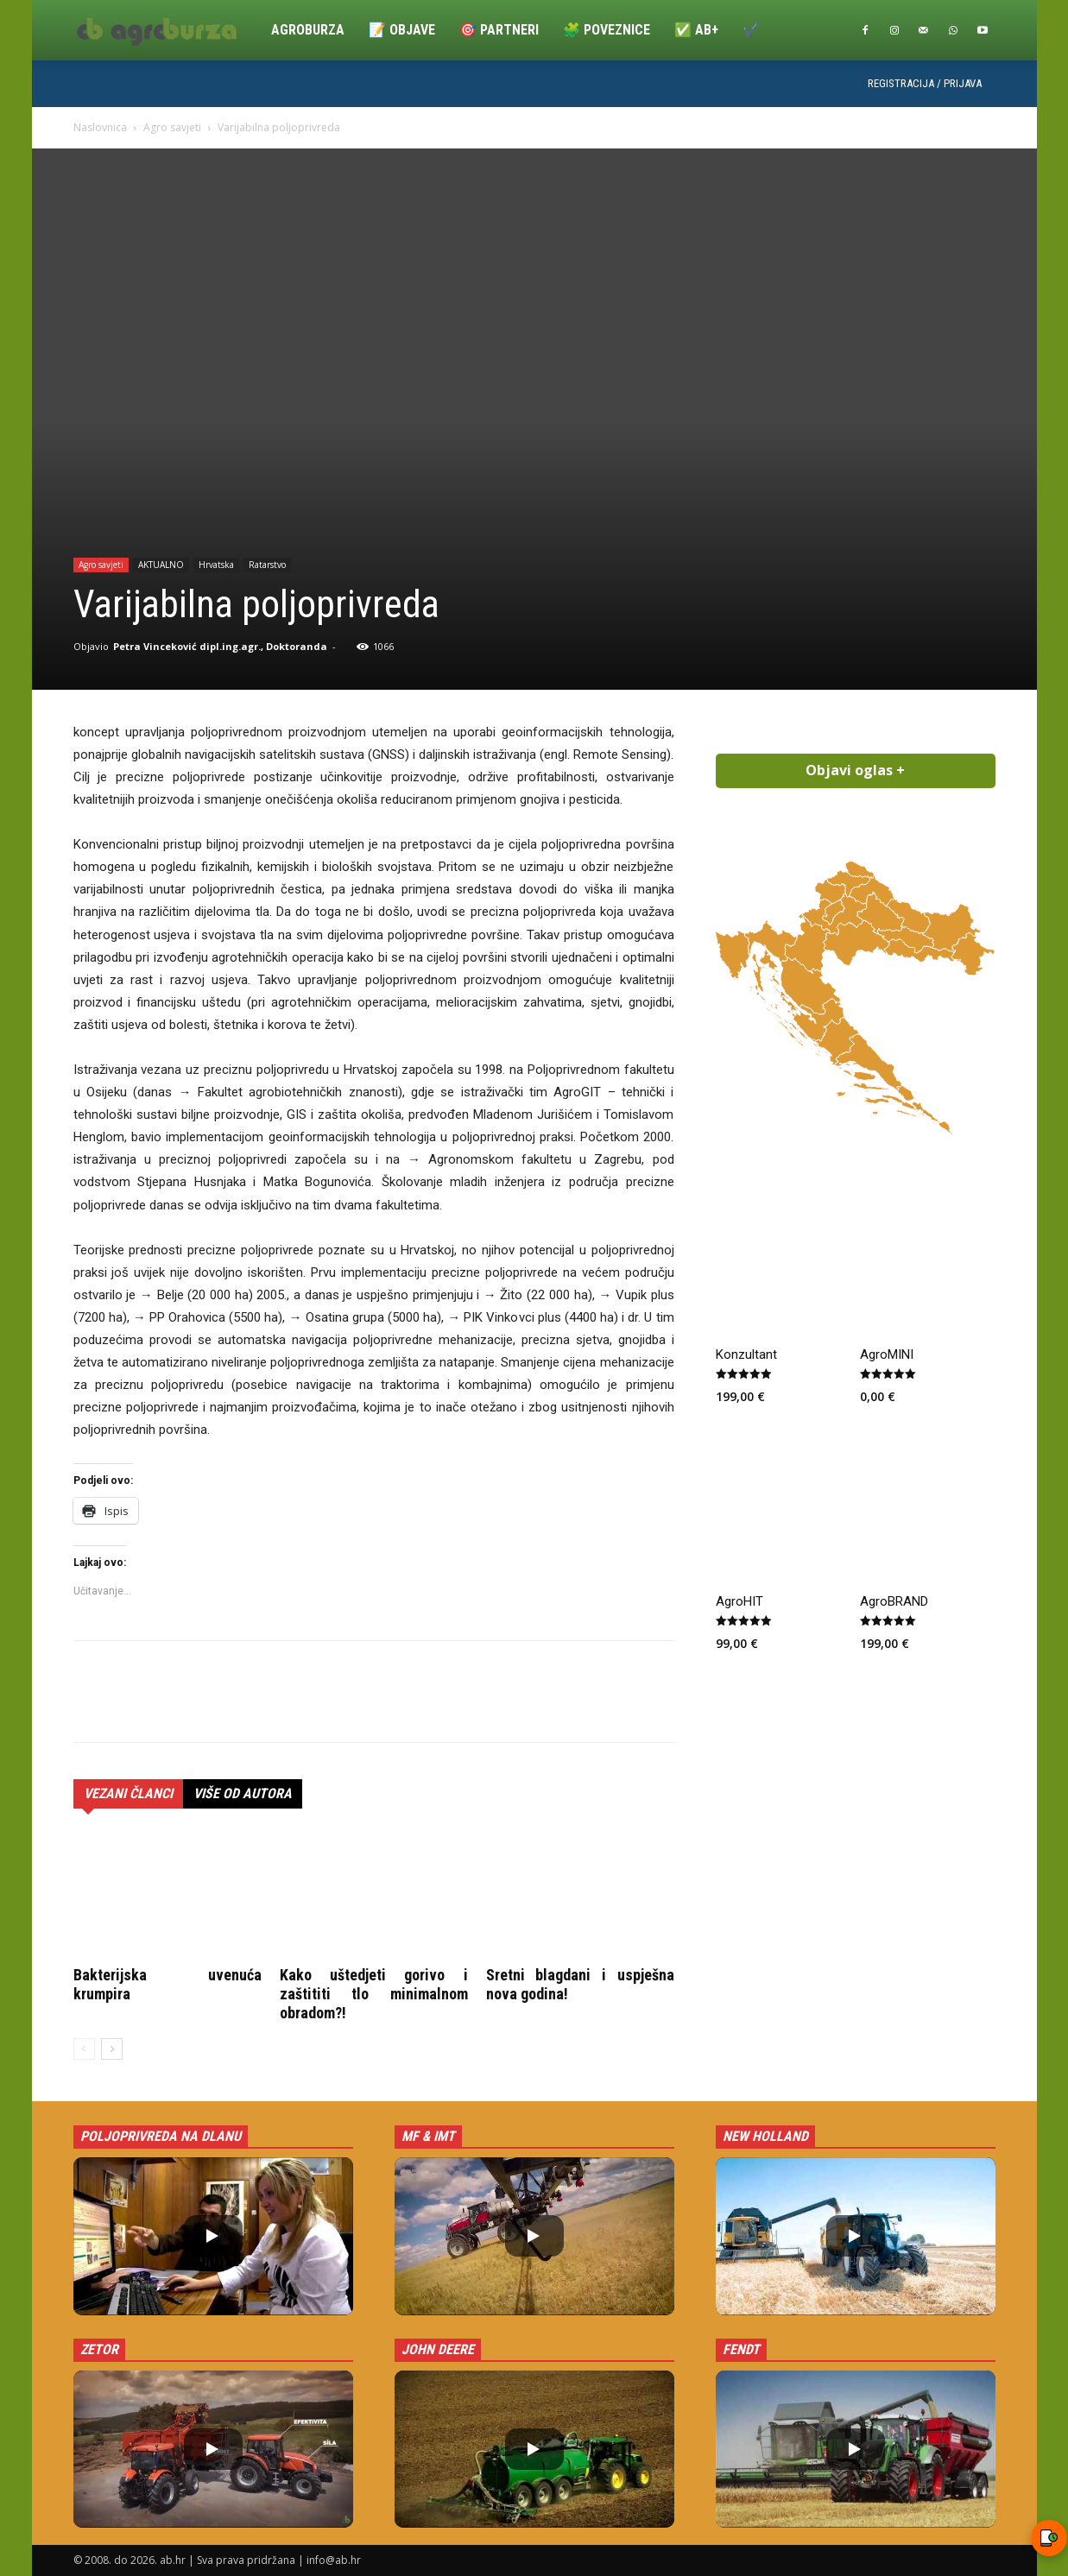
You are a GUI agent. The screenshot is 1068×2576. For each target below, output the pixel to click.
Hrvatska (216, 565)
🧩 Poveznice (606, 30)
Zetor (99, 2349)
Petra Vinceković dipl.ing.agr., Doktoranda (220, 646)
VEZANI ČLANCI (128, 1793)
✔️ (751, 30)
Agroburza (307, 30)
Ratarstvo (267, 565)
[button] (213, 2235)
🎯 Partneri (499, 30)
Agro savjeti (172, 127)
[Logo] (166, 30)
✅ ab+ (696, 30)
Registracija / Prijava (925, 83)
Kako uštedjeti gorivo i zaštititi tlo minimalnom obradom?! (374, 1994)
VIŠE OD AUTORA (242, 1793)
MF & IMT (428, 2136)
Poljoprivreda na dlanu (160, 2136)
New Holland (765, 2136)
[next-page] (112, 2049)
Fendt (741, 2349)
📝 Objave (402, 30)
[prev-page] (84, 2049)
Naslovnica (100, 127)
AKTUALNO (161, 565)
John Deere (437, 2349)
